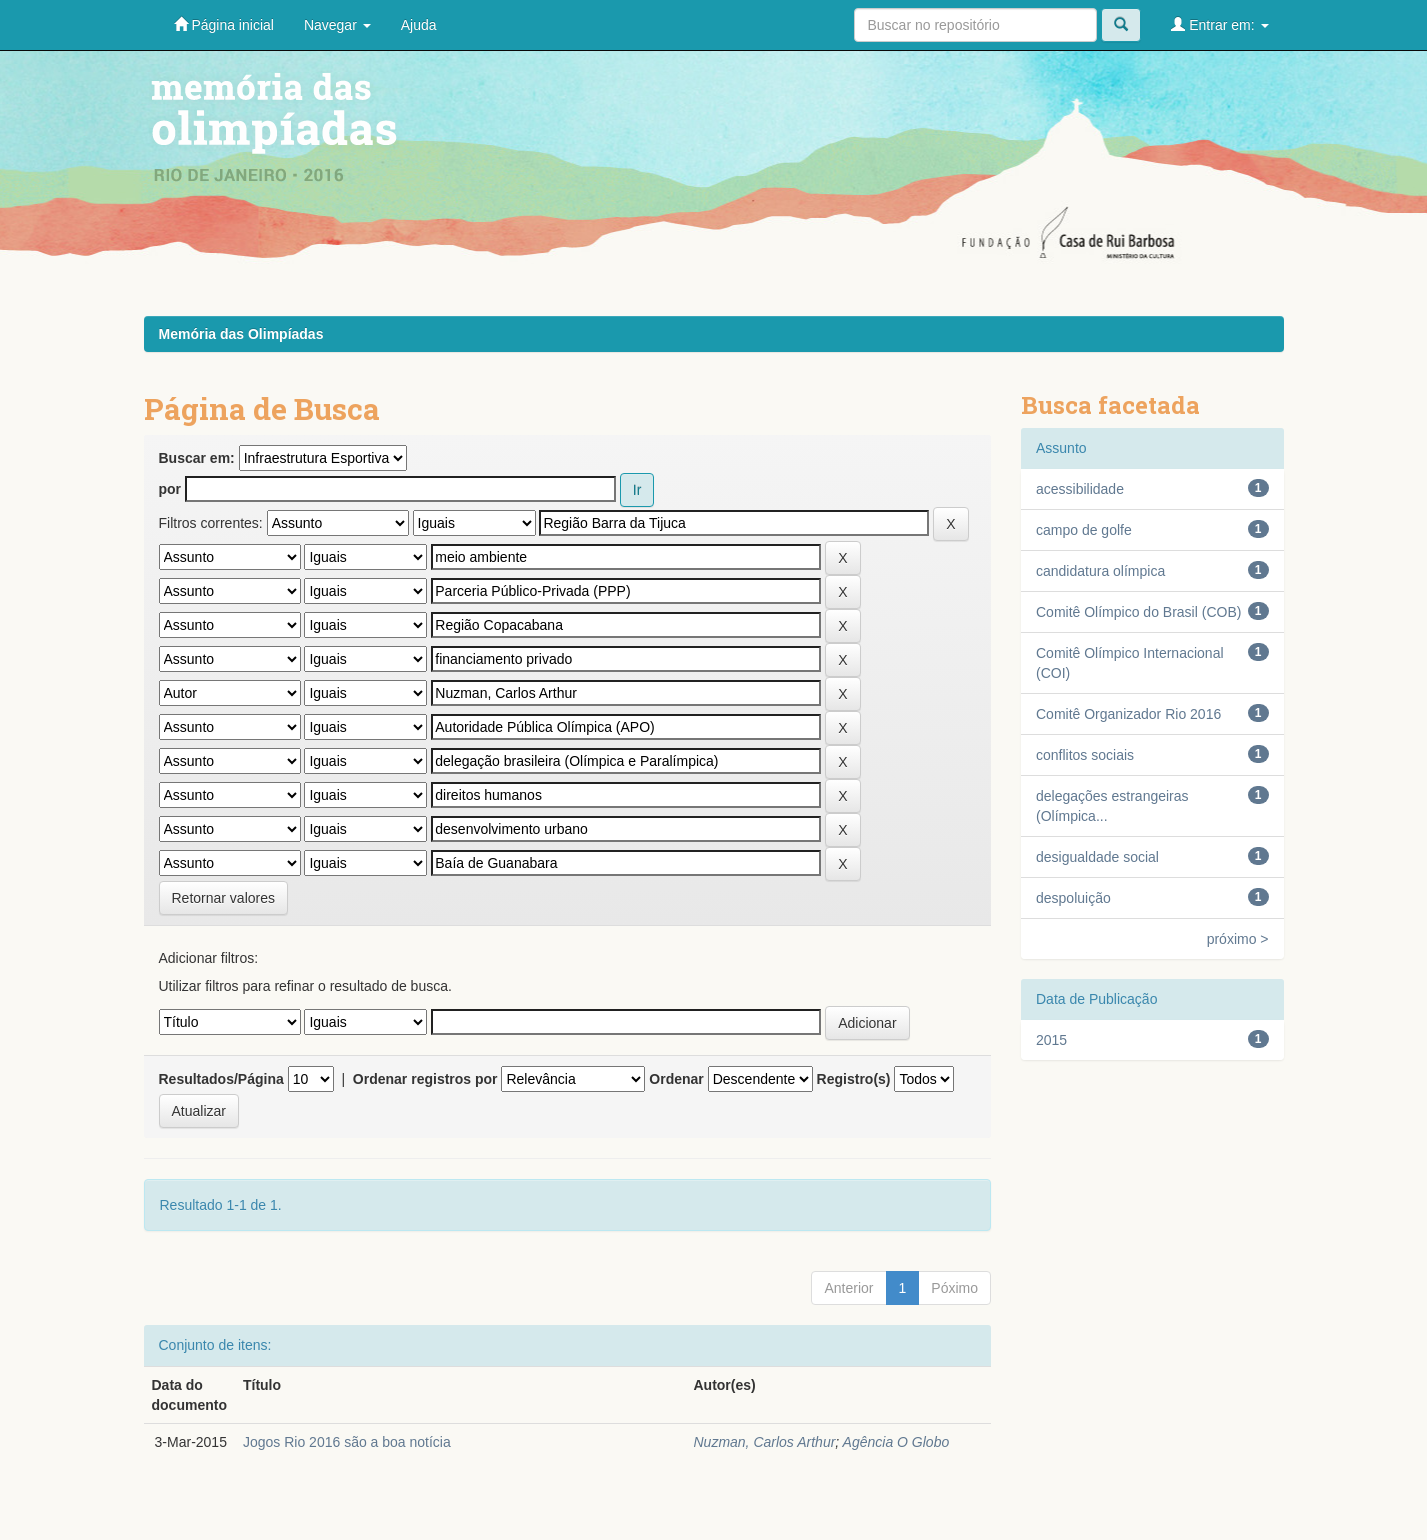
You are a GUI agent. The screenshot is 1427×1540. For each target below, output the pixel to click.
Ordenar (676, 1079)
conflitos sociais (1085, 755)
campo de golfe (1084, 530)
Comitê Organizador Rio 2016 (1128, 714)
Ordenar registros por (425, 1079)
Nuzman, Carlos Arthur (764, 1442)
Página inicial (224, 24)
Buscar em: (197, 458)
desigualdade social (1097, 857)
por (170, 489)
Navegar (337, 25)
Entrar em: (1219, 24)
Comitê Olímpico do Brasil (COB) (1138, 612)
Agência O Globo (896, 1442)
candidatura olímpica (1100, 571)
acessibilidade (1080, 489)
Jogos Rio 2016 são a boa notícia (347, 1442)
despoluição (1073, 898)
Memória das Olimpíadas (241, 334)
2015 (1051, 1040)
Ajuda (419, 25)
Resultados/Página (221, 1079)
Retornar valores (224, 898)
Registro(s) (854, 1079)
